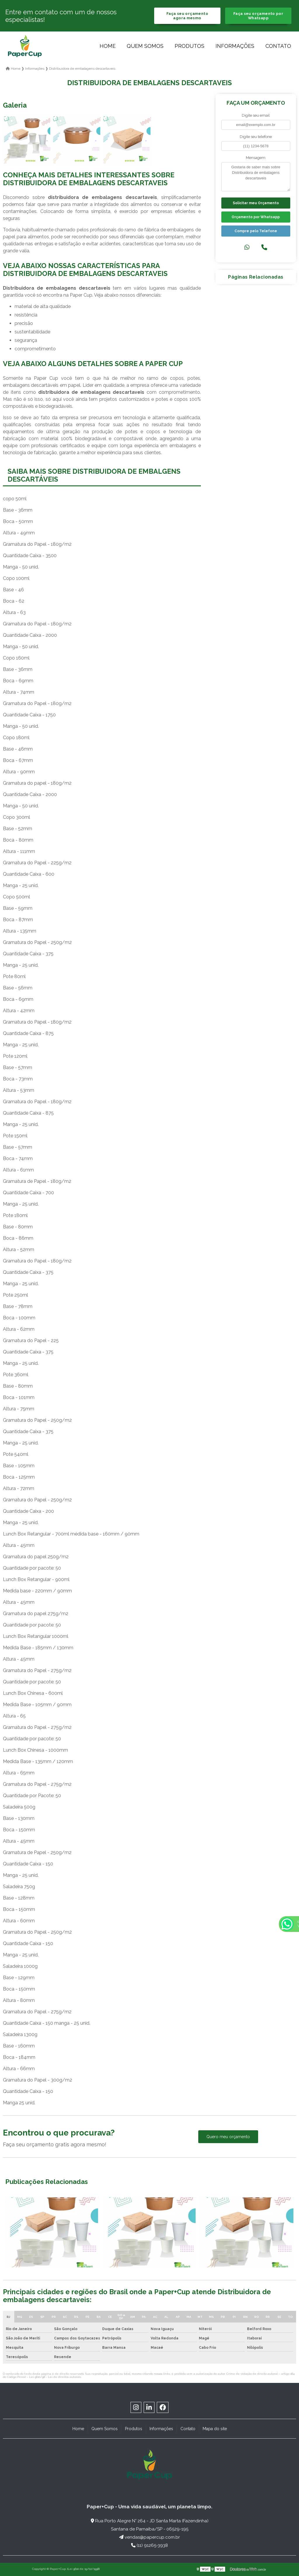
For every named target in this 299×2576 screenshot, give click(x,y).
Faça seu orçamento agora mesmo (187, 15)
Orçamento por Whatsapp (256, 217)
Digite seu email (256, 115)
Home (108, 46)
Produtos (189, 46)
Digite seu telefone (256, 136)
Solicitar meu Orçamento (256, 203)
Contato (278, 46)
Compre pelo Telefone (255, 231)
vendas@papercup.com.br (149, 2537)
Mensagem (255, 157)
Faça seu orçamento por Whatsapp (258, 15)
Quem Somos (145, 46)
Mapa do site (215, 2428)
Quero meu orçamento (228, 2136)
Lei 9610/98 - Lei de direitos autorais (55, 2377)
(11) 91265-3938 (149, 2545)
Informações (234, 46)
